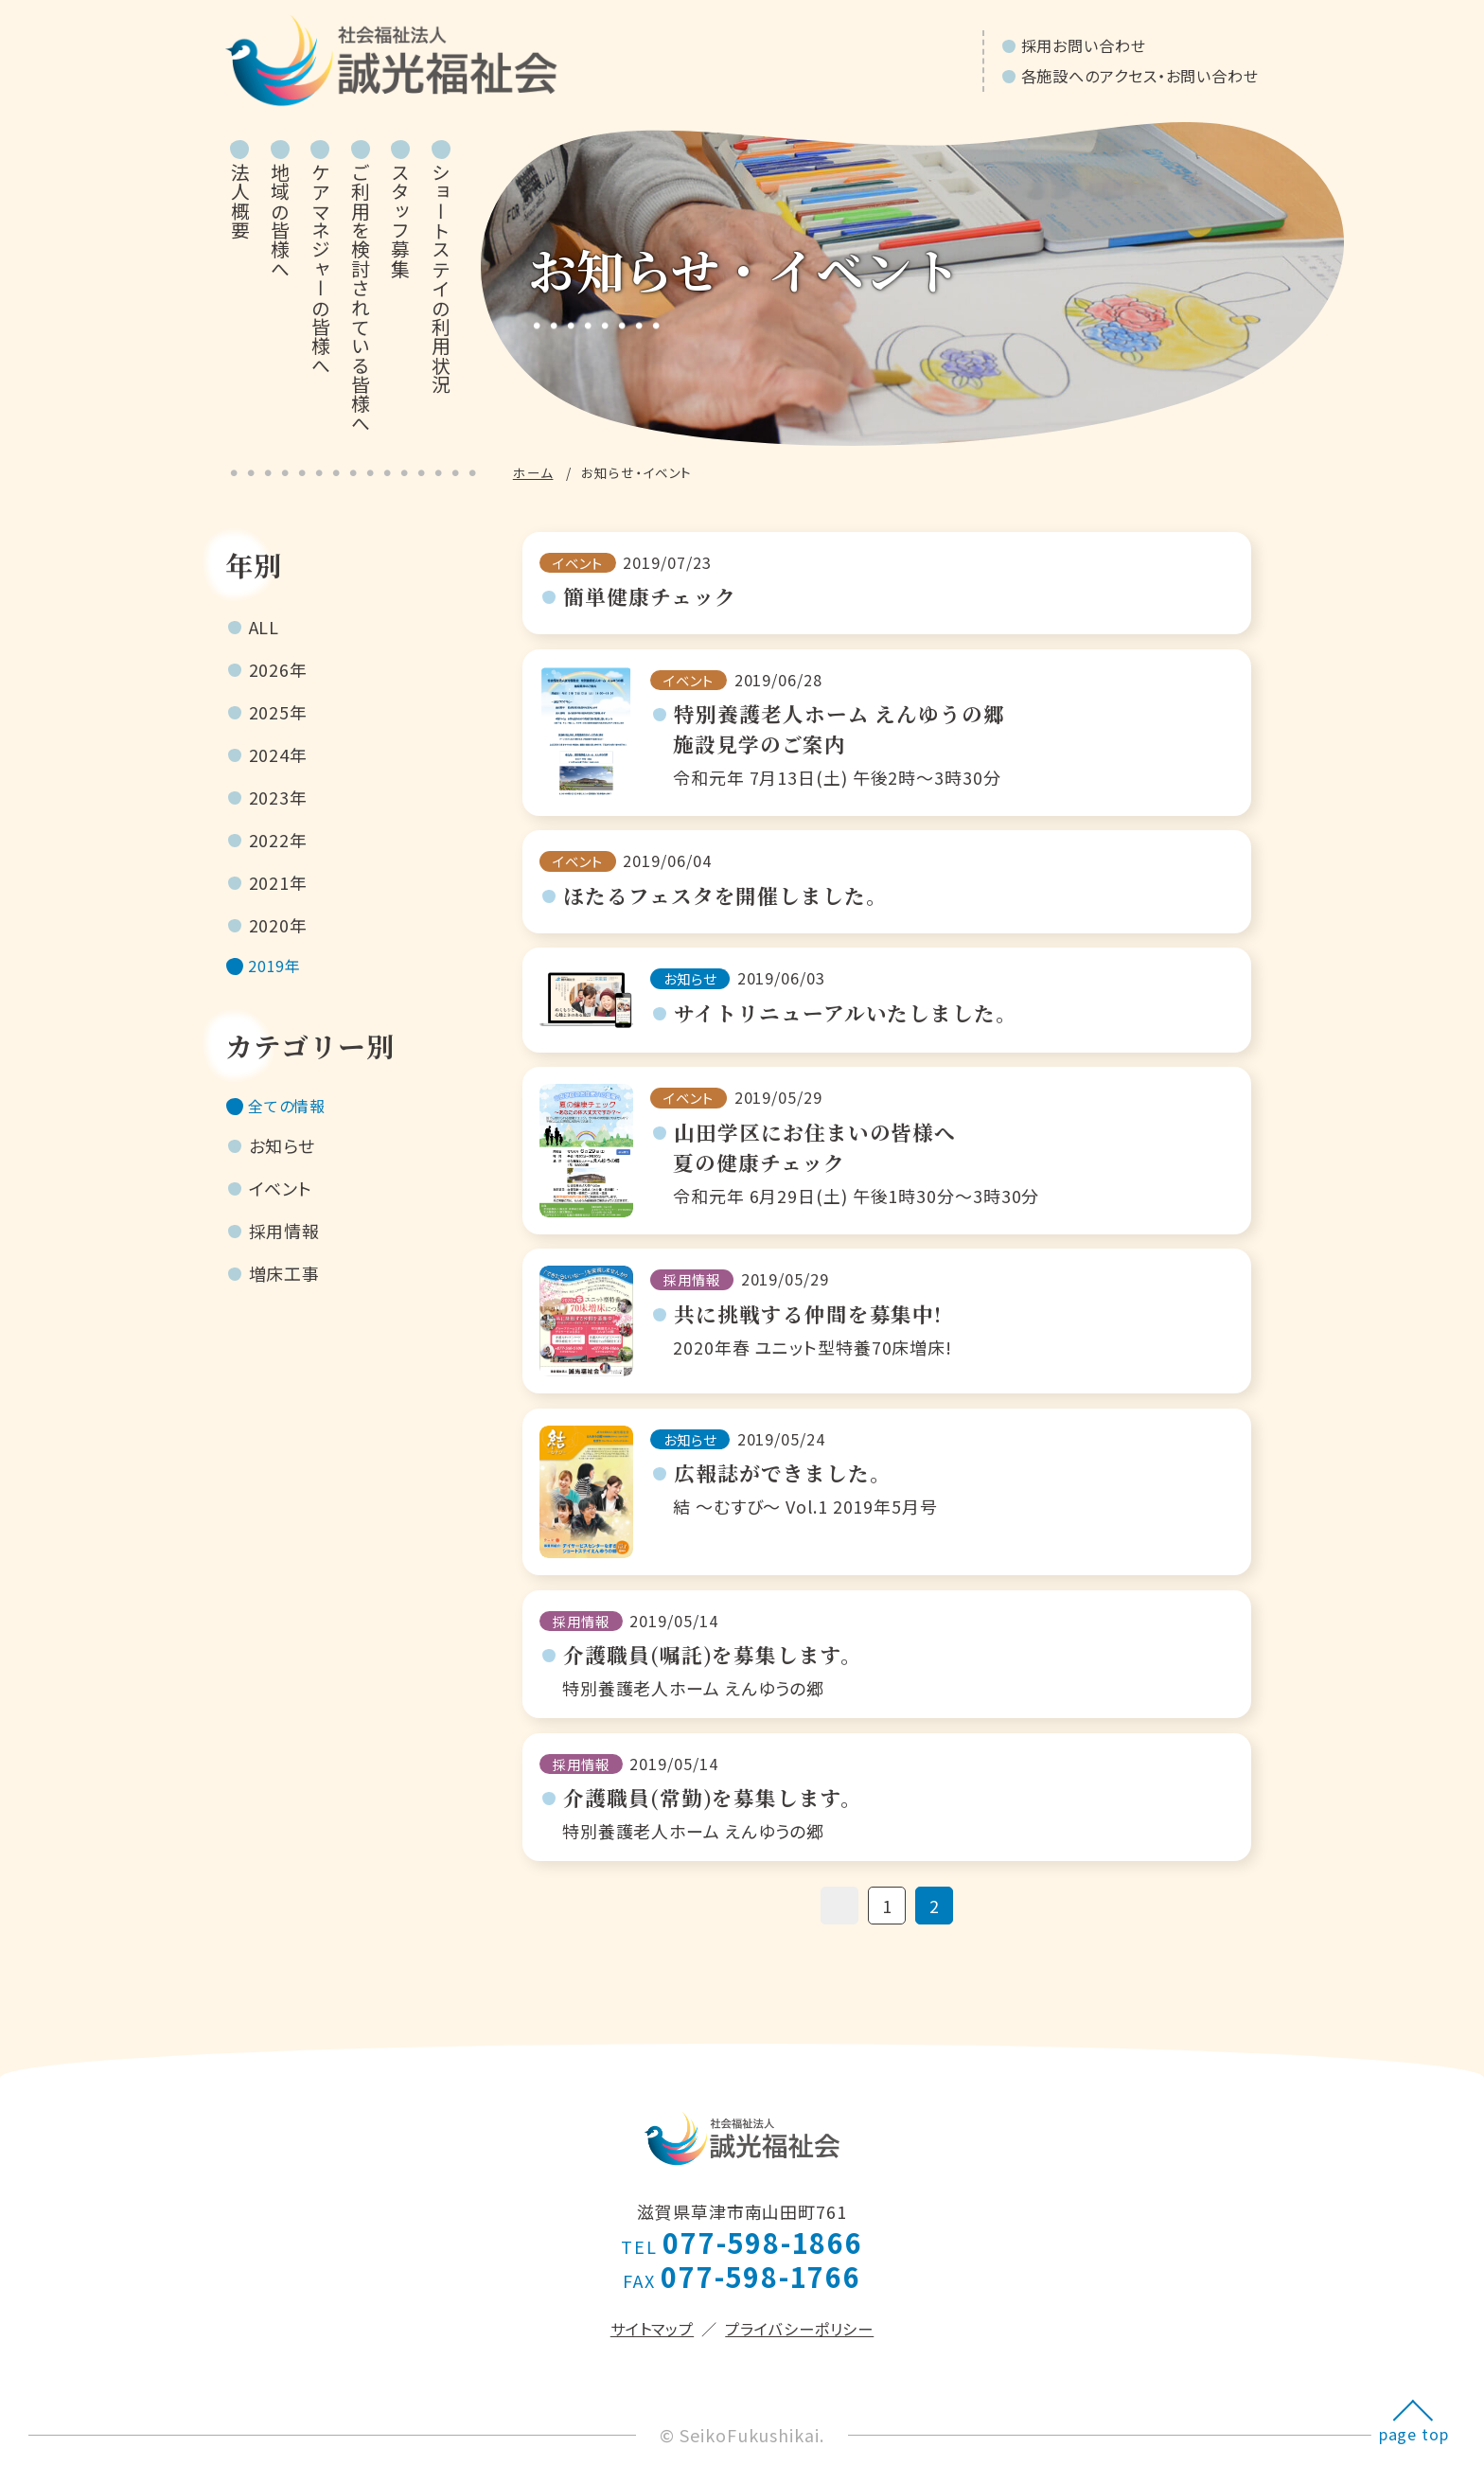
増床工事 (285, 1282)
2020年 (279, 925)
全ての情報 (293, 1112)
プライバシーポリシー (799, 2328)
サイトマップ (652, 2328)
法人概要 (240, 201)
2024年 (279, 754)
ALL (264, 626)
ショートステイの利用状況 (440, 278)
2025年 (279, 712)
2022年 (279, 839)
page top (1414, 2433)
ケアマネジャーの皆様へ (320, 269)
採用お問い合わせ (1083, 45)
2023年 (279, 797)
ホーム (533, 472)
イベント (281, 1197)
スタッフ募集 (401, 220)
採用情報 (285, 1240)
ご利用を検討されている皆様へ (360, 298)
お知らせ (282, 1155)
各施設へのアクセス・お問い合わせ (1140, 75)
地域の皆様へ (280, 220)
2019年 (279, 967)
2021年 (279, 882)
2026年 (279, 669)
